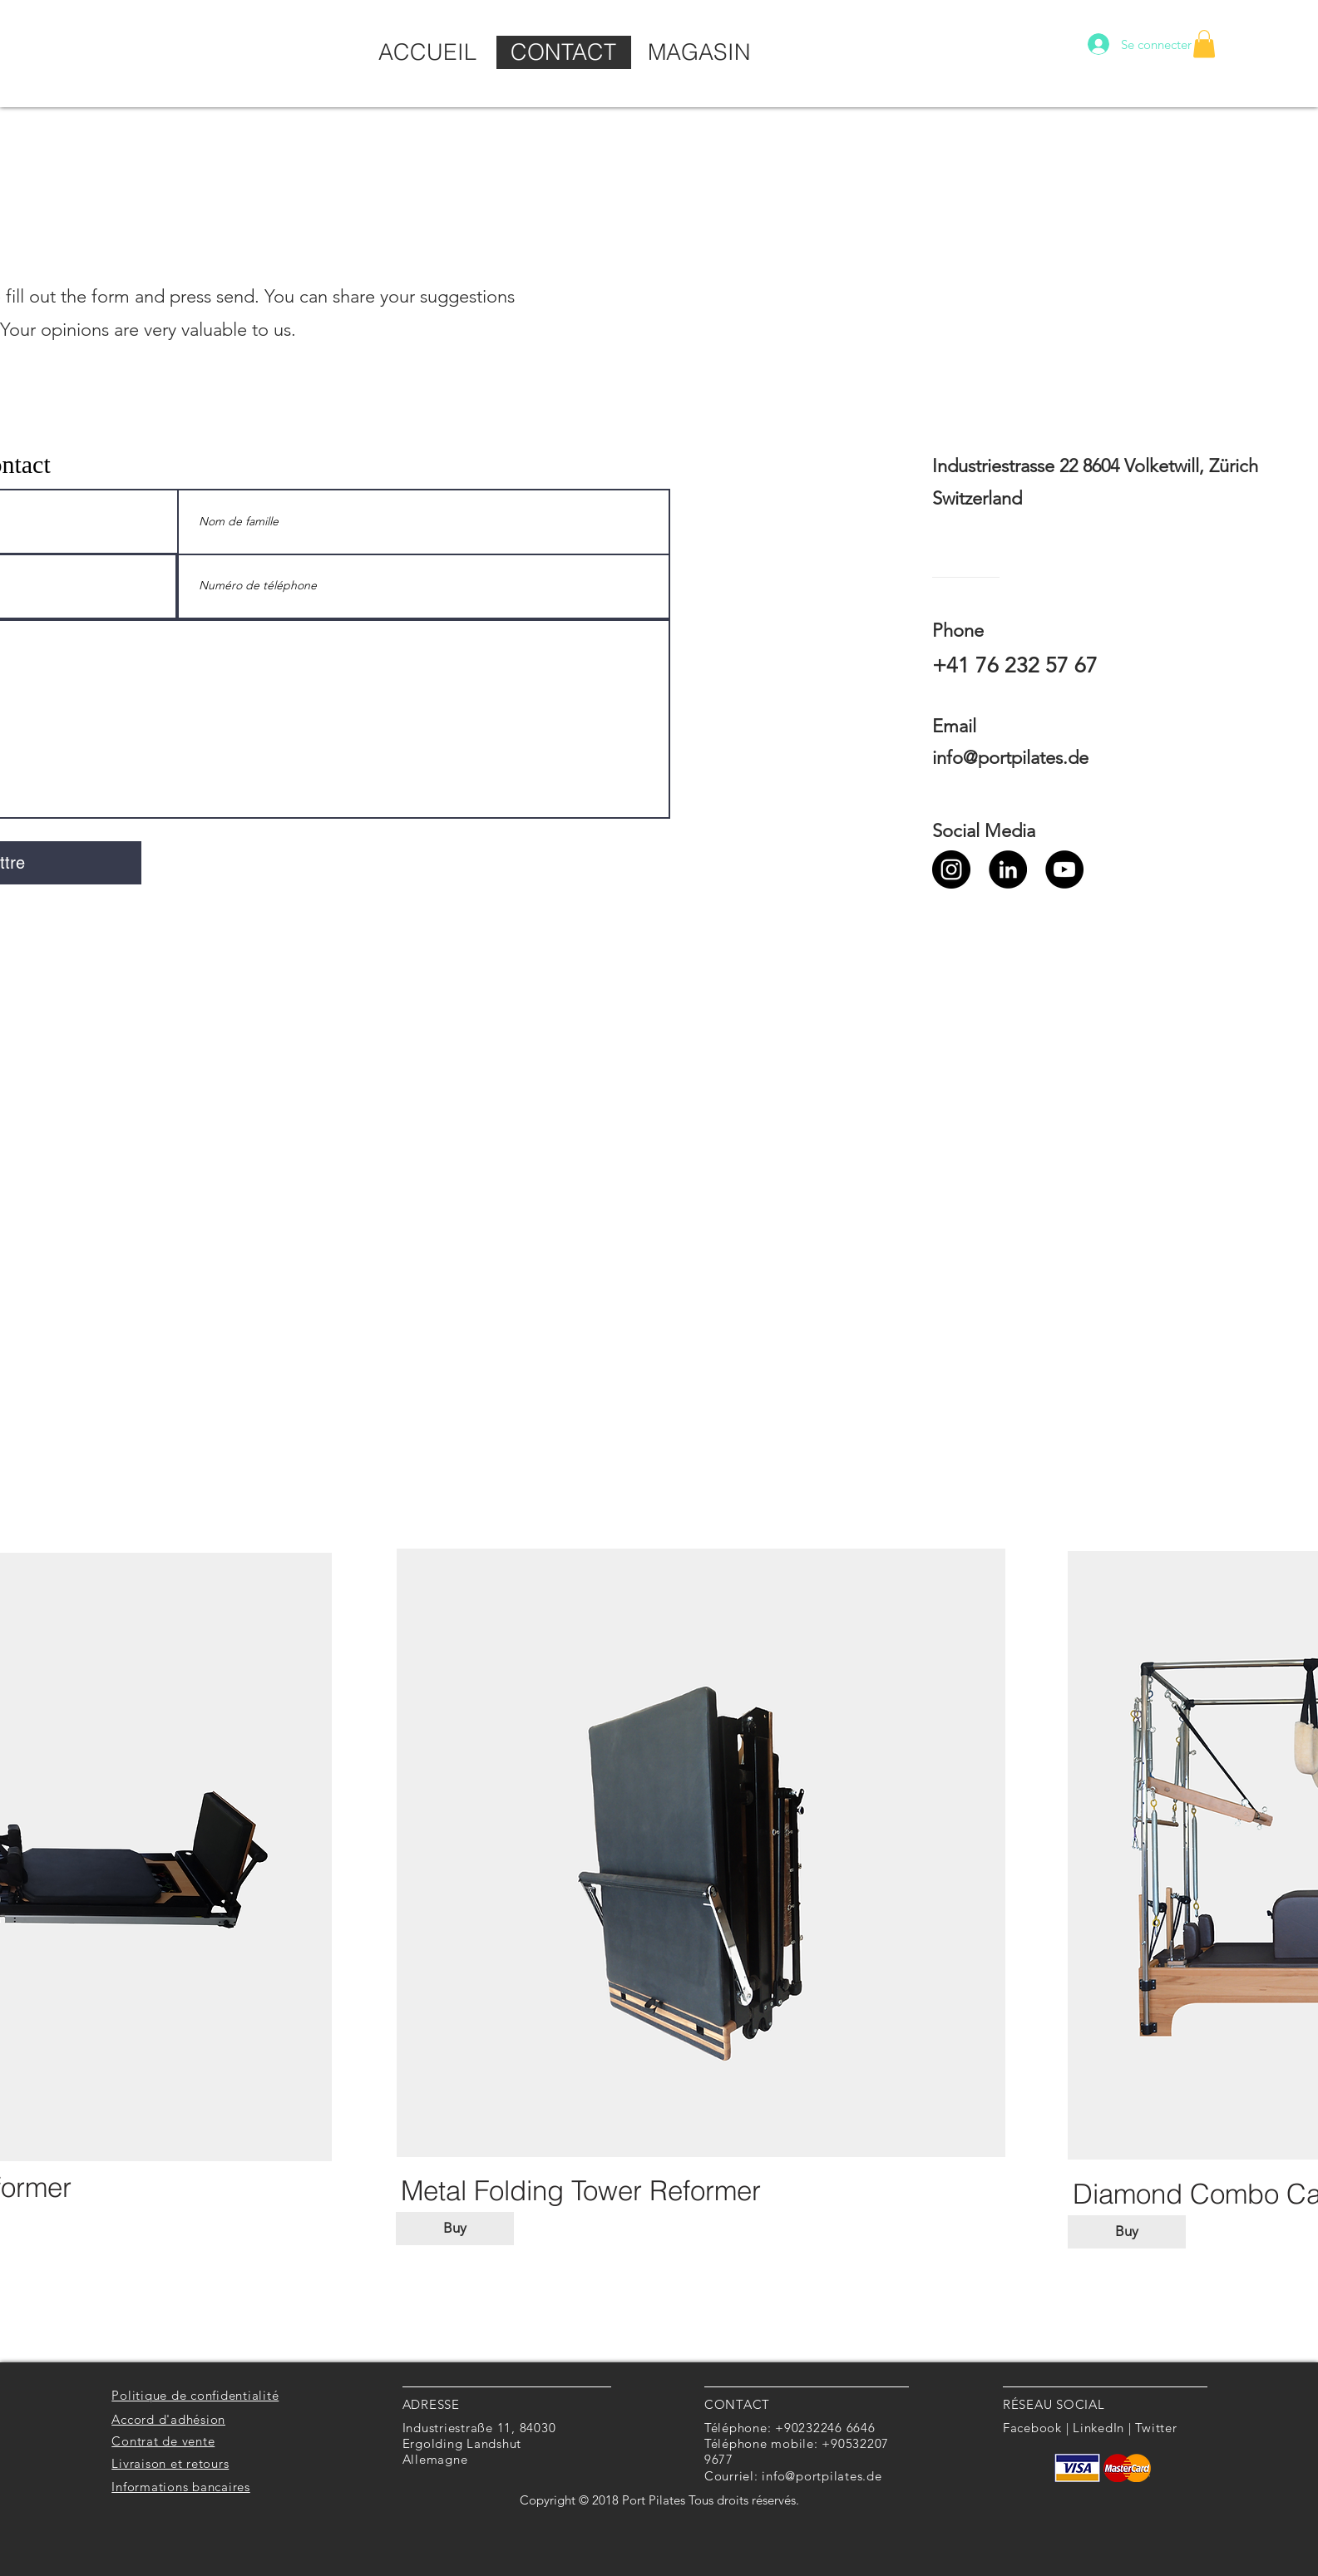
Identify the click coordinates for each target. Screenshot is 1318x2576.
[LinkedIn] (1008, 869)
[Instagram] (951, 869)
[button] (1204, 43)
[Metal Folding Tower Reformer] (581, 2190)
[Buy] (455, 2228)
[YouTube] (1064, 869)
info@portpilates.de (1010, 757)
